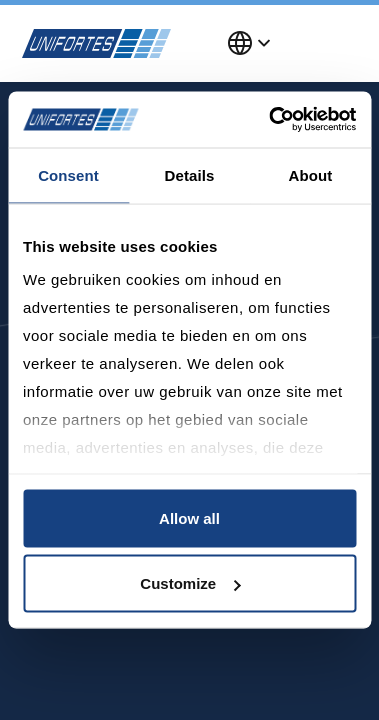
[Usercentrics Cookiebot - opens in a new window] (270, 120)
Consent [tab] (68, 174)
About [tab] (311, 174)
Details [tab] (190, 174)
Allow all (189, 517)
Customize (190, 583)
